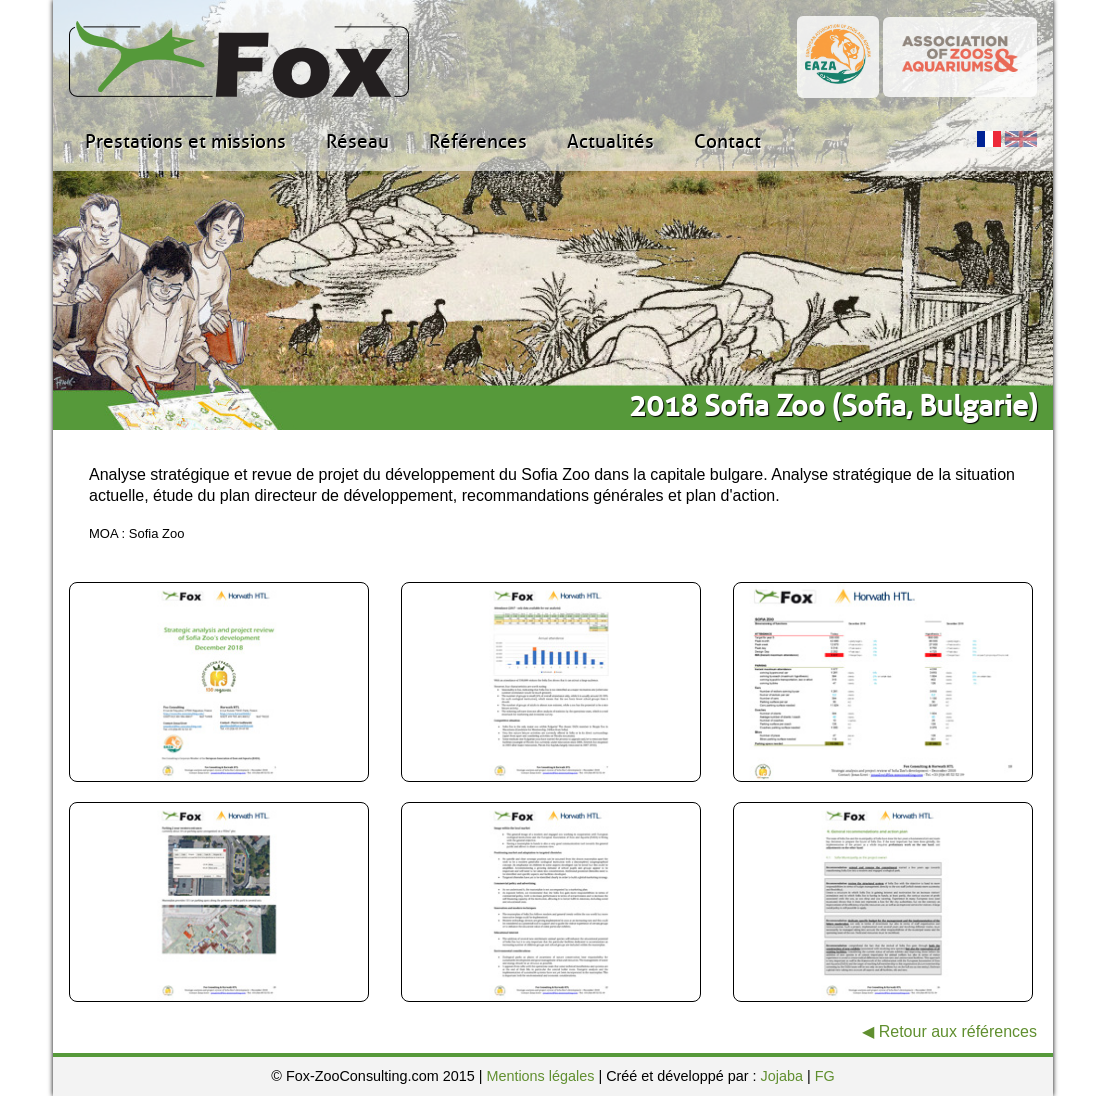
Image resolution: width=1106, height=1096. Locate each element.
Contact (727, 142)
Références (478, 142)
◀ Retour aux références (949, 1031)
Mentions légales (540, 1076)
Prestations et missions (185, 142)
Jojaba (782, 1076)
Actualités (610, 142)
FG (825, 1076)
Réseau (357, 142)
